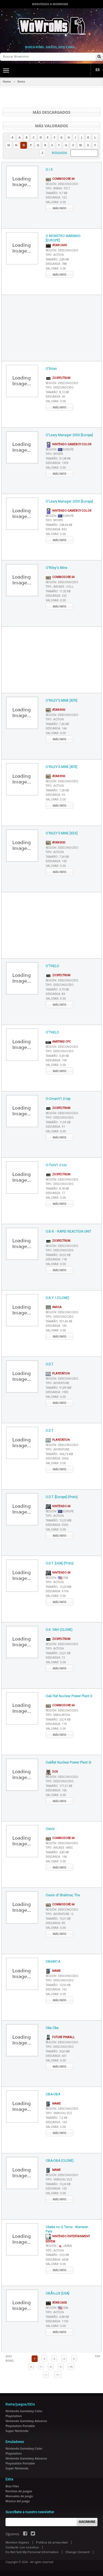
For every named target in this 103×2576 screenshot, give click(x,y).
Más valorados (51, 125)
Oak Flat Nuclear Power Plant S (69, 1696)
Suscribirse (87, 2521)
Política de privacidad (52, 2542)
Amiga (54, 1307)
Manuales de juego (19, 2496)
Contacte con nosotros (22, 2547)
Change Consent (77, 2552)
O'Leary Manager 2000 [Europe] (69, 435)
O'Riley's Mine (56, 568)
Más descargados (51, 112)
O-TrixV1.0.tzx (56, 1165)
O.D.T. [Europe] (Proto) (62, 1497)
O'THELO (52, 966)
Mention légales (17, 2542)
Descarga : (56, 197)
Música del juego (17, 2501)
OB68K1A (53, 1962)
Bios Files (12, 2486)
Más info (59, 208)
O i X (49, 170)
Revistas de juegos (18, 2491)
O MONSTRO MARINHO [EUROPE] (63, 238)
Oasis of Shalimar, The (63, 1895)
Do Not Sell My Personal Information (32, 2552)
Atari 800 (55, 709)
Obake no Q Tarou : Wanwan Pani (67, 2229)
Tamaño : (56, 193)
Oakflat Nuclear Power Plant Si (68, 1762)
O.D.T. (50, 1364)
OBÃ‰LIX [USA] (57, 2293)
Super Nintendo (17, 2431)
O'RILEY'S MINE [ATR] (61, 701)
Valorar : (56, 202)
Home (7, 81)
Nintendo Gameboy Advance (26, 2421)
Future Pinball (60, 2037)
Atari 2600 (56, 245)
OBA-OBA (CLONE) (60, 2161)
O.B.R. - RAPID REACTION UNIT (68, 1231)
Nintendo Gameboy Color (68, 444)
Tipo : (58, 188)
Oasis (50, 1829)
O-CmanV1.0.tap (58, 1099)
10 (71, 2366)
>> (57, 2374)
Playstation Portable (20, 2426)
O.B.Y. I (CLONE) (57, 1298)
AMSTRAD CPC (58, 1041)
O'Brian (51, 369)
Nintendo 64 (58, 1506)
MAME (53, 1970)
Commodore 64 (60, 178)
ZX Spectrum (58, 377)
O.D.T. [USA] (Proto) (60, 1563)
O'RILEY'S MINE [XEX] (61, 833)
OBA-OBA (53, 2094)
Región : (62, 184)
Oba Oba (52, 2028)
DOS (52, 1771)
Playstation (58, 1373)
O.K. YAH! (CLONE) (59, 1630)
